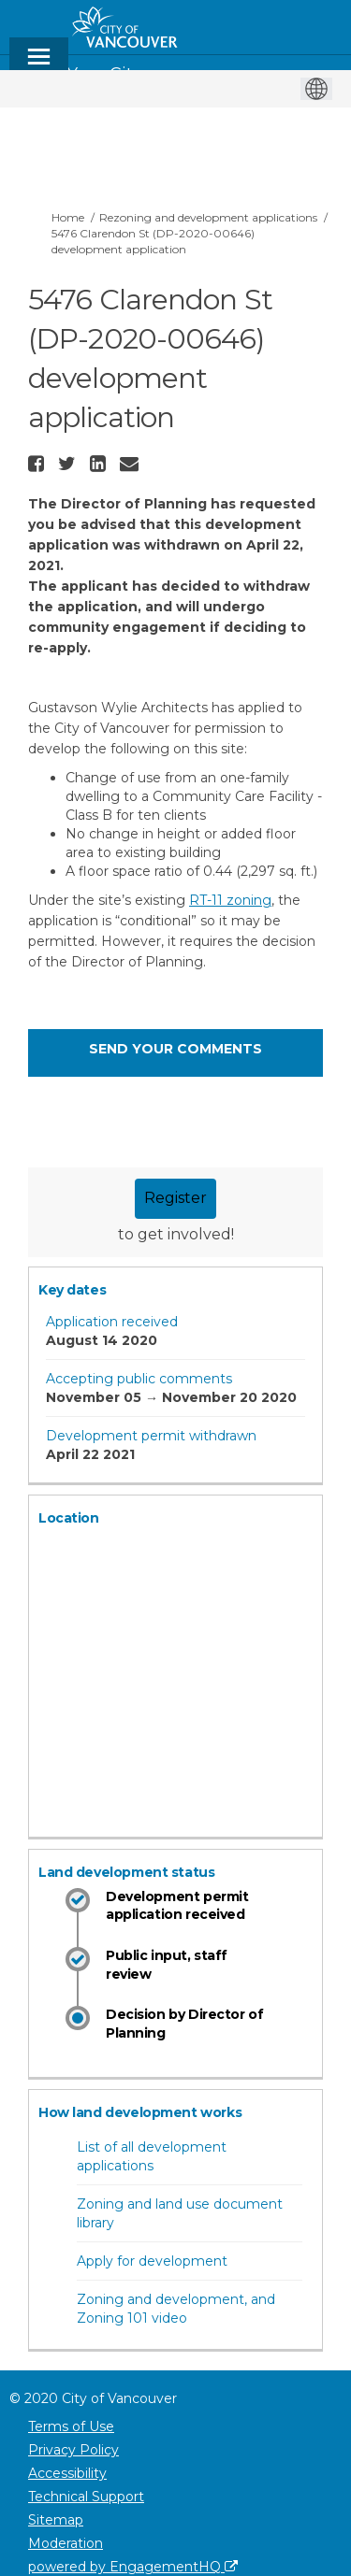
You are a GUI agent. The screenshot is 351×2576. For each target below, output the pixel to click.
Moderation (65, 2543)
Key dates (72, 1289)
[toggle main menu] (38, 65)
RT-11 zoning (230, 900)
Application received (112, 1321)
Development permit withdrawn (151, 1435)
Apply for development (152, 2261)
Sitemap (55, 2520)
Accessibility (67, 2473)
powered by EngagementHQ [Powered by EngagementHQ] (133, 2566)
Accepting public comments (139, 1378)
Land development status (126, 1872)
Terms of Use (71, 2426)
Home (67, 217)
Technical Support (86, 2496)
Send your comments (175, 1048)
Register (175, 1198)
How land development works (139, 2112)
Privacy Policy (73, 2449)
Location (68, 1518)
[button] (38, 463)
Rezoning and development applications (208, 217)
